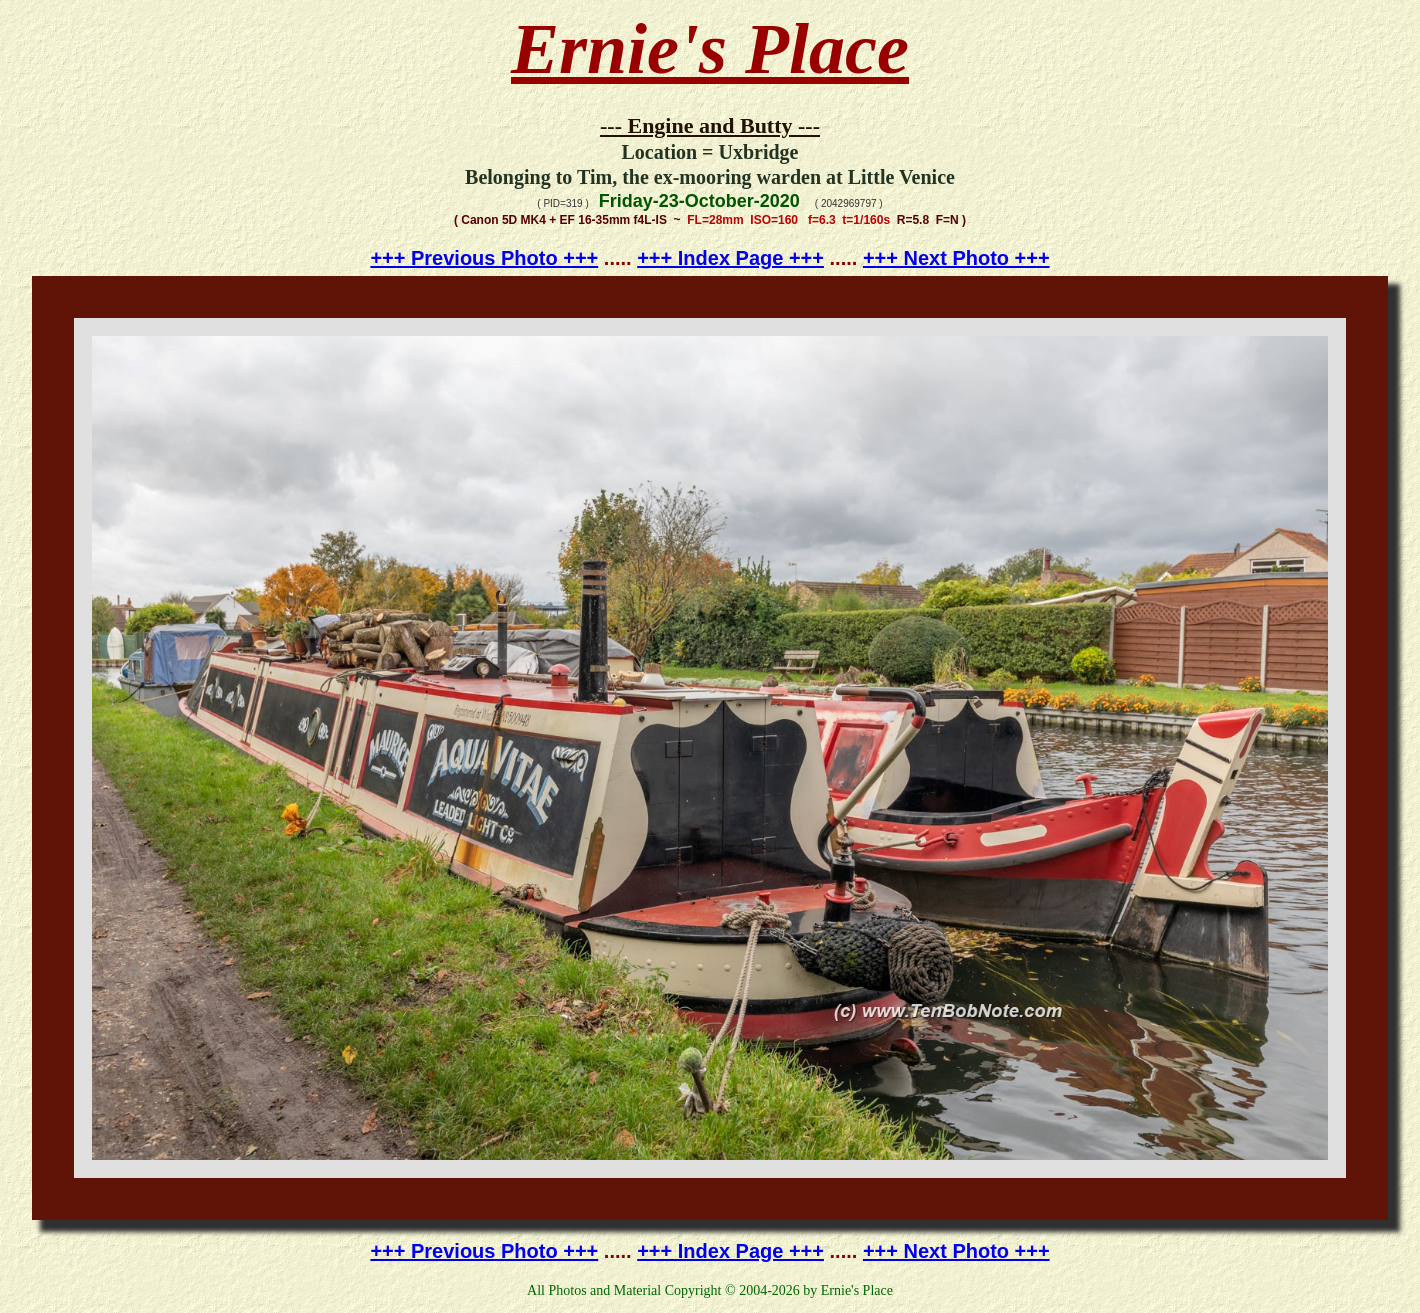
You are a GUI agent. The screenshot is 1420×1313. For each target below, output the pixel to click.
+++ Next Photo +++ (956, 258)
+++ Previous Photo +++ (484, 258)
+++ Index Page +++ (730, 258)
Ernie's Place (710, 49)
